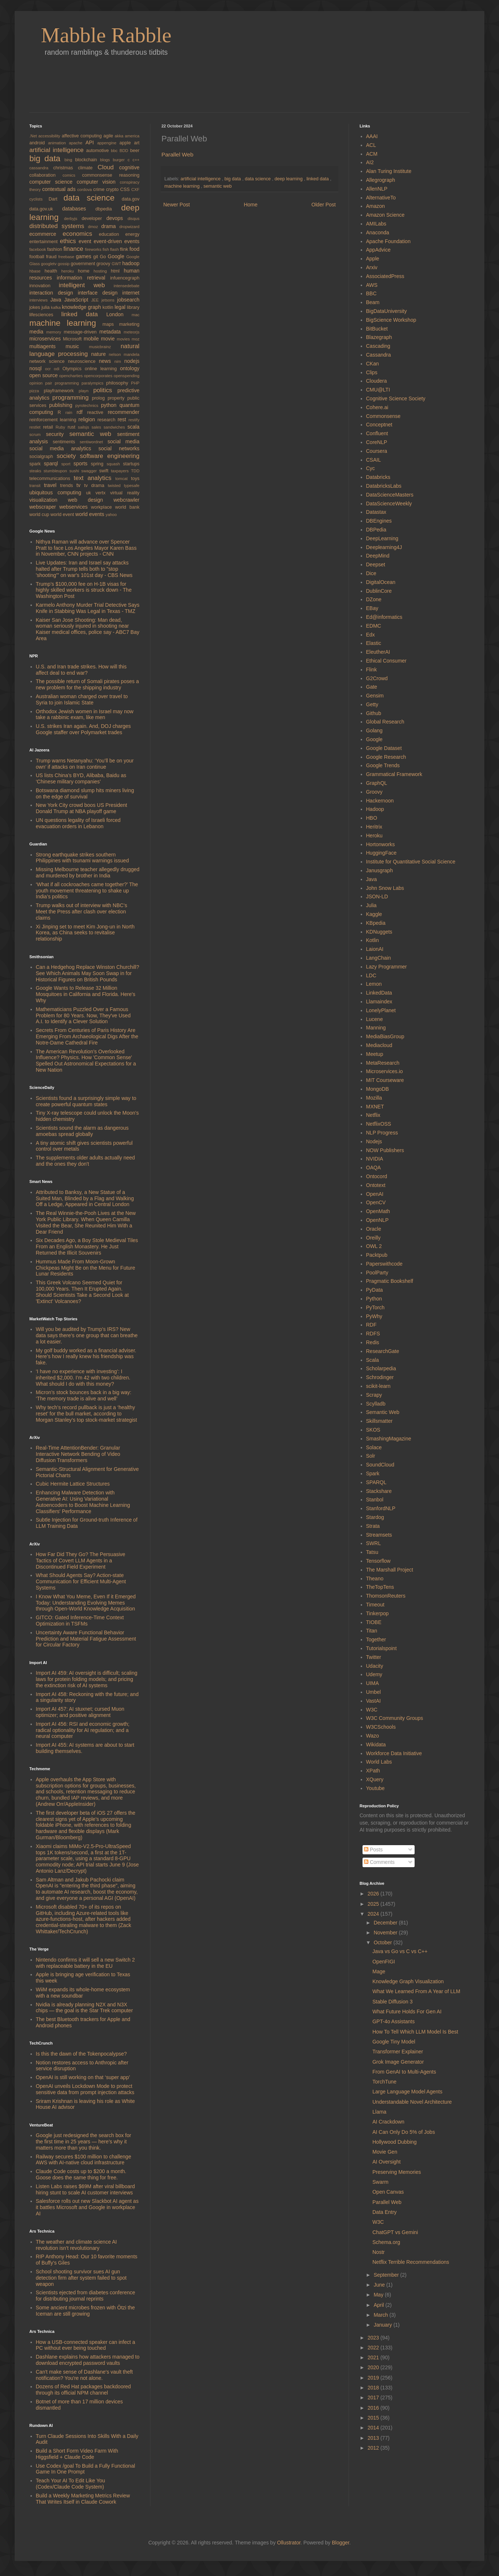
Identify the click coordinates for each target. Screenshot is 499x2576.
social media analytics (63, 448)
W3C (372, 1710)
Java (57, 300)
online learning (102, 368)
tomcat (123, 478)
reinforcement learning (54, 419)
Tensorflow (378, 1561)
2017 (374, 2397)
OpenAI (374, 1194)
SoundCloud (380, 1465)
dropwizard (129, 226)
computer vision (98, 182)
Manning (376, 1028)
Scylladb (376, 1404)
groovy (104, 263)
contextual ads (59, 189)
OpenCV (376, 1202)
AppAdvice (378, 250)
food (134, 249)
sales (97, 427)
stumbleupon (56, 471)
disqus (133, 218)
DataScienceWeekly (389, 503)
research (107, 419)
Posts (373, 1849)
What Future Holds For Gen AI (406, 2011)
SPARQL (376, 1482)
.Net (33, 136)
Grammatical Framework (394, 774)
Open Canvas (388, 2192)
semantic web (217, 186)
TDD (135, 471)
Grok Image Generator (398, 2062)
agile (109, 135)
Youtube (375, 1788)
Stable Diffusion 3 (392, 2002)
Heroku (374, 835)
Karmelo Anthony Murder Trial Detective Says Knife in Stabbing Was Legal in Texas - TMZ (87, 608)
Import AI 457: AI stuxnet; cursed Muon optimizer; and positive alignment (80, 1712)
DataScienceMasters (390, 495)
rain (70, 412)
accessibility (50, 136)
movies (124, 339)
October (383, 1942)
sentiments (66, 441)
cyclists (38, 199)
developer (93, 218)
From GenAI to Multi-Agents (404, 2072)
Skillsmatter (379, 1421)
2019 (374, 2378)
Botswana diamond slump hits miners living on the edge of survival (85, 793)
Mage (378, 1971)
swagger (90, 471)
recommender (123, 412)
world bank (127, 507)
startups (131, 463)
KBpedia (376, 923)
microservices (46, 339)
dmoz (94, 226)
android (38, 142)
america (132, 136)
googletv (49, 263)
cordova (85, 189)
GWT (117, 263)
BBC (371, 293)
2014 (374, 2428)
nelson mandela (124, 354)
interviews (39, 300)
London (119, 314)
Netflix (373, 1115)
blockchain (87, 159)
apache (77, 143)
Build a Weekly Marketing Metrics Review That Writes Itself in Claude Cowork (83, 2499)
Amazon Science (385, 215)
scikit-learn (378, 1386)
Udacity (374, 1666)
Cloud (108, 167)
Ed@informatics (384, 617)
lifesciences (45, 314)
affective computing (82, 135)
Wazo (372, 1736)
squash (115, 464)
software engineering (109, 455)
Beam (373, 302)
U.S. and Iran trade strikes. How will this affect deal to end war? (81, 670)
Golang (374, 730)
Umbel (373, 1692)
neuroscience (83, 361)
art (136, 142)
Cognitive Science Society (396, 398)
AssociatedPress (385, 276)
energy (132, 234)
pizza (36, 391)
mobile (92, 339)
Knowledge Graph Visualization (408, 1981)
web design (90, 500)
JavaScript (77, 300)
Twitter (373, 1657)
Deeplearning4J (384, 547)
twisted (116, 485)
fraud (52, 256)
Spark (373, 1473)
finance (74, 248)
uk (90, 492)
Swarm (380, 2182)
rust (73, 427)
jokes (35, 307)
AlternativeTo (381, 198)
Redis (372, 1342)
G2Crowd (377, 678)
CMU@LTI (378, 390)
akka (120, 136)
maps (110, 324)
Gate (371, 687)
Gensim (375, 696)
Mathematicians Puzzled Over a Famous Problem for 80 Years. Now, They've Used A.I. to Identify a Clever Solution (83, 1015)
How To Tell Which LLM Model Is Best (415, 2032)
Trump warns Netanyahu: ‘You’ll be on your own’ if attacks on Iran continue (85, 764)
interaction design (53, 293)
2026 (374, 1894)
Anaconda (377, 232)
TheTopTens (380, 1587)
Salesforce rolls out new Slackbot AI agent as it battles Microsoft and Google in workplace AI (87, 2207)
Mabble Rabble (106, 35)
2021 (374, 2357)
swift (105, 470)
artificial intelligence (201, 178)
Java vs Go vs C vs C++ (399, 1951)
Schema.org (386, 2242)
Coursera (376, 451)
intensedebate (126, 286)
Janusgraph (379, 870)
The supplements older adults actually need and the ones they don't (85, 1161)
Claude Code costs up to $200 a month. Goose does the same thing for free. (81, 2174)
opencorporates (99, 376)
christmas (65, 167)
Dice (371, 573)
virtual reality (124, 492)
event (86, 241)
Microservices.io (384, 1071)
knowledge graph (82, 307)
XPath (373, 1771)
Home (250, 205)
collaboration (45, 175)
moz (135, 339)
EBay (372, 608)
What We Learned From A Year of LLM (416, 1991)
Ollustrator (289, 2543)
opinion (37, 383)
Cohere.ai (377, 407)
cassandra (41, 168)
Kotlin (372, 940)
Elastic (373, 643)
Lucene (374, 1019)
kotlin (108, 307)
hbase (36, 271)
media (37, 332)
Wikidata (376, 1744)
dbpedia (108, 209)
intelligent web (86, 285)
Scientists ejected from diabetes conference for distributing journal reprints (85, 2296)
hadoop (130, 263)
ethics (69, 241)
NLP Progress (382, 1133)
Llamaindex (379, 1001)
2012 (374, 2448)
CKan (372, 364)
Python (374, 1299)
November (386, 1932)
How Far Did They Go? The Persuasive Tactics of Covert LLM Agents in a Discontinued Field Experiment (80, 1560)
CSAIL (373, 460)
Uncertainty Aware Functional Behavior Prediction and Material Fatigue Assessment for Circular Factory (86, 1639)
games (84, 256)
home (86, 271)
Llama (379, 2112)
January (383, 2325)
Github (373, 713)
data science (258, 178)
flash (115, 249)
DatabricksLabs (384, 486)
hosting (102, 271)
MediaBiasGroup (385, 1036)
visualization (48, 500)
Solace (374, 1447)
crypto (113, 189)
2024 (374, 1914)
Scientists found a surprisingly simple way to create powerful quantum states (86, 1101)
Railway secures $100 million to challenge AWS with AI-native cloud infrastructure (83, 2160)
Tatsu (372, 1552)
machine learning (182, 186)
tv (80, 485)
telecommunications (51, 478)
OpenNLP (377, 1220)
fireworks (94, 249)
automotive (98, 150)
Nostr (378, 2252)
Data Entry (384, 2212)
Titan (372, 1631)
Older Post (324, 205)
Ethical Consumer (386, 661)
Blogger (340, 2543)
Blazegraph (379, 337)
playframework (61, 390)
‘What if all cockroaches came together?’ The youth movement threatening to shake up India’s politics (87, 890)
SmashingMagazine (388, 1439)
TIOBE (374, 1622)
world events (90, 514)
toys (135, 478)
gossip (64, 263)
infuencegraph (124, 278)
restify (133, 420)
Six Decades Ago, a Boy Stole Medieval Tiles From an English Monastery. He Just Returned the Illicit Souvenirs (87, 1246)
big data (233, 178)
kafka (56, 307)
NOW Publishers (385, 1150)
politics (105, 390)
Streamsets (379, 1535)
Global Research (385, 722)
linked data (318, 178)
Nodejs (374, 1141)
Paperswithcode (384, 1264)
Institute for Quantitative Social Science (411, 862)
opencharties (71, 376)
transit (36, 485)
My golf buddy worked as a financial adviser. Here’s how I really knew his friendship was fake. (86, 1356)
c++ (135, 160)
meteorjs (131, 332)
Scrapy (374, 1395)
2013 (374, 2438)
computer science (53, 182)
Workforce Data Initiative (394, 1753)
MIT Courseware (385, 1080)
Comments (379, 1862)
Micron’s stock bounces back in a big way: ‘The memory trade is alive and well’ (83, 1395)
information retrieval (83, 278)
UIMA (372, 1683)
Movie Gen (384, 2152)
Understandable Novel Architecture (412, 2102)
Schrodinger (380, 1377)
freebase (67, 257)
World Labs (379, 1762)
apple (127, 142)
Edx (370, 635)
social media (123, 441)
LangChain (378, 958)
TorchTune (384, 2082)
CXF (135, 189)
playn (86, 391)
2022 (374, 2347)
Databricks (378, 477)
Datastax (376, 512)
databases (78, 209)
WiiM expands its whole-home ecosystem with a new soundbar (83, 1993)
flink (125, 249)
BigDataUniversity (386, 311)
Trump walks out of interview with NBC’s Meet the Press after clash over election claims (81, 911)
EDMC (373, 626)
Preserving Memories (396, 2172)
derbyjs (73, 218)
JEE (96, 300)
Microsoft (73, 339)
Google (117, 256)
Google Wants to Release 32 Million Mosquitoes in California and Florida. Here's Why (85, 994)
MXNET (375, 1107)
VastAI (373, 1701)
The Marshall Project (389, 1570)
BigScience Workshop (391, 320)
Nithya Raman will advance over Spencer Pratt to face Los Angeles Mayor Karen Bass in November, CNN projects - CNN (86, 548)
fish (106, 249)
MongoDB (377, 1089)
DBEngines (379, 521)
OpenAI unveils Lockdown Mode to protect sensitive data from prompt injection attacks (85, 2089)
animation (58, 143)
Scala (372, 1360)
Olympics (73, 368)
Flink (371, 669)
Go (104, 256)
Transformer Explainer (397, 2051)
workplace (103, 507)
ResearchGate (382, 1351)
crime (99, 189)
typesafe (131, 485)
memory (55, 332)
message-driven (81, 332)
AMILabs (376, 224)
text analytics (95, 478)
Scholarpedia (381, 1368)
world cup (39, 514)
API (91, 142)
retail (49, 427)
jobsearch (128, 300)
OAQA (373, 1167)
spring (99, 463)
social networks (118, 448)
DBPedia (376, 530)
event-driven (109, 241)
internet (130, 293)
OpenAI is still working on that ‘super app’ (83, 2077)
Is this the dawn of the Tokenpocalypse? (81, 2054)
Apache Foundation (388, 241)
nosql (37, 368)
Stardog (375, 1517)
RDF (371, 1325)
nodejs (131, 361)
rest (122, 419)
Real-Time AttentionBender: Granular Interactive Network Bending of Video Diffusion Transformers (78, 1454)
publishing (62, 405)
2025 (374, 1904)
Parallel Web (177, 154)
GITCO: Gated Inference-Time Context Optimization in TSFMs (80, 1620)
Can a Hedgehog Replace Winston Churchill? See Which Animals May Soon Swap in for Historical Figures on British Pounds (87, 973)
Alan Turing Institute (389, 171)
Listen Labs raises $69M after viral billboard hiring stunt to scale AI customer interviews (85, 2189)
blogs (106, 160)
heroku (69, 271)
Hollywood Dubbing (394, 2142)
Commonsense (383, 416)
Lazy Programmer (386, 967)
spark (36, 463)
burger (120, 160)
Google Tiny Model (393, 2042)
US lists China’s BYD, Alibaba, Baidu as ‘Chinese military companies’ (81, 778)
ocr (49, 369)
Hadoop (375, 809)
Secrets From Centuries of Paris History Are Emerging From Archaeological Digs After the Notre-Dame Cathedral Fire (87, 1036)
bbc (115, 150)
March (381, 2315)
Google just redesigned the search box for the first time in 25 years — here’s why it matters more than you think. (83, 2141)
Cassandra (378, 355)
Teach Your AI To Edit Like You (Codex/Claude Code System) (70, 2484)
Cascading (378, 346)
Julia (371, 905)
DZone (374, 599)
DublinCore (379, 591)
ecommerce (46, 234)
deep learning (289, 178)
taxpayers (121, 471)
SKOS (373, 1430)
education (112, 234)
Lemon (374, 984)
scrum (37, 434)
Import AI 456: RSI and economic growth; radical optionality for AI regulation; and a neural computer (83, 1730)
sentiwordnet (94, 442)
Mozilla (374, 1098)
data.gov (130, 199)
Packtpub (376, 1255)
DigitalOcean (381, 582)
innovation (44, 285)
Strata (373, 1526)
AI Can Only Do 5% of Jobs (403, 2132)
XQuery (374, 1779)
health (52, 271)
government (83, 263)
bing (70, 160)
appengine (108, 143)
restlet (36, 427)
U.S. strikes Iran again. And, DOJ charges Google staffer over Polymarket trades (83, 729)
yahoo (111, 514)
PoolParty (377, 1273)
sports (82, 463)
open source (44, 375)
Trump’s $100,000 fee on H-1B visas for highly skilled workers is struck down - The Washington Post (84, 590)
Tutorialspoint (381, 1648)
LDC (371, 975)
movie (109, 339)
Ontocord (376, 1176)
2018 (374, 2388)
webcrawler (126, 500)
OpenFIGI (383, 1962)
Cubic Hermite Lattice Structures (73, 1484)
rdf (82, 412)
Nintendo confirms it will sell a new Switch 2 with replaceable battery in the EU (85, 1963)
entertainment (44, 241)
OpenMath (378, 1211)
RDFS (373, 1333)
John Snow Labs (385, 888)
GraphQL (376, 783)
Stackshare (379, 1491)
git (96, 256)
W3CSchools (381, 1727)
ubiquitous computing (57, 492)
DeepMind (378, 556)
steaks (36, 471)
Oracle (373, 1229)
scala (133, 427)
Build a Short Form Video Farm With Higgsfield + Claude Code (77, 2454)
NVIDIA (374, 1159)
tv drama (96, 485)
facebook (38, 249)
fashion (55, 249)
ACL (371, 145)
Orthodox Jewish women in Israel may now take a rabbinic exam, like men (85, 714)
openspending (126, 376)
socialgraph (43, 456)
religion (88, 419)
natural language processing (84, 350)
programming (72, 397)
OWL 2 (374, 1246)
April (379, 2305)
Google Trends (383, 765)
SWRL (373, 1543)
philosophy (118, 383)
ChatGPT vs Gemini (395, 2232)
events (131, 241)
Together (376, 1639)
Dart (55, 199)
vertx (102, 492)
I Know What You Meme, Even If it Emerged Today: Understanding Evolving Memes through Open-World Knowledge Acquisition (86, 1603)
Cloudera (376, 381)
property (117, 398)
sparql (52, 463)
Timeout (375, 1605)
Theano (374, 1578)
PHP (135, 383)
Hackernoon (380, 801)
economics (81, 233)
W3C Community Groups (394, 1718)
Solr (370, 1456)
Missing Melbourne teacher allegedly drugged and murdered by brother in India (88, 872)
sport (67, 464)
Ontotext (376, 1185)
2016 (374, 2408)
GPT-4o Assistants (393, 2021)
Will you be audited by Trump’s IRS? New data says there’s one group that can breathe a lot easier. (87, 1335)
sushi (75, 471)
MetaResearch (383, 1063)
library (133, 307)
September (387, 2275)
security (57, 434)
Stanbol (374, 1499)
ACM (372, 154)
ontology (129, 368)
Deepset (375, 564)
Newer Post (176, 205)
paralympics (93, 383)
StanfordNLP (381, 1508)
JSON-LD (377, 896)
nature (100, 354)
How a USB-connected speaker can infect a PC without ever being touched (85, 2345)
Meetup (374, 1054)
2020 (374, 2367)
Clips (372, 372)
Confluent (377, 433)
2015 (374, 2418)
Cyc (370, 468)
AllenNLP (376, 189)
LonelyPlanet (381, 1010)
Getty (372, 704)
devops (117, 218)
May (379, 2295)
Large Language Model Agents (407, 2092)
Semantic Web (383, 1412)
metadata (111, 332)
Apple (372, 258)
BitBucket (377, 329)
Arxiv (372, 267)
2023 (374, 2338)
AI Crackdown (388, 2122)
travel (52, 485)
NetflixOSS (378, 1124)
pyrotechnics (88, 405)
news (106, 361)
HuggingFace (381, 853)
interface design (100, 293)
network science (48, 361)
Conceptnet (379, 424)
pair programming (63, 383)
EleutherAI (378, 652)
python (110, 405)
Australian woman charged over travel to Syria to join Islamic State (82, 699)
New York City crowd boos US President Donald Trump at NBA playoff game (81, 808)
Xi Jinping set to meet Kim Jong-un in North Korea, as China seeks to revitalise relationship (85, 933)
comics (72, 175)
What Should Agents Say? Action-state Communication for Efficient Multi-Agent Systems (81, 1581)
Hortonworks (380, 844)
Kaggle (374, 914)
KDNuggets (379, 932)
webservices (75, 507)
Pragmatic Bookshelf (389, 1281)
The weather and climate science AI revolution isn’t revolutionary (76, 2245)
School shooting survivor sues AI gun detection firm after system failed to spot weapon (81, 2278)
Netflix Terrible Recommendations (410, 2262)
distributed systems (58, 226)
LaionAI (374, 949)
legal (120, 307)
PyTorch (375, 1307)
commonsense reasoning (110, 175)
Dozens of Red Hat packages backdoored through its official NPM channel (83, 2390)
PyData (374, 1290)
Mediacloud (379, 1045)
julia (46, 307)
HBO (371, 818)
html (117, 271)
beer (134, 150)
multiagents (47, 346)
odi (58, 369)
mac (135, 315)
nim (119, 361)
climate (88, 167)
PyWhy (374, 1316)
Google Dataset (384, 748)
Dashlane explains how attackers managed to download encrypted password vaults (88, 2360)
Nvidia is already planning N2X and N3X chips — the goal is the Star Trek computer (84, 2008)
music (77, 346)
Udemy (374, 1674)
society (68, 455)
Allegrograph (380, 180)
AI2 (370, 162)
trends (68, 485)
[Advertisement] (337, 62)
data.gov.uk (45, 209)
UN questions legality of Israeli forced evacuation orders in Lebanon (78, 823)
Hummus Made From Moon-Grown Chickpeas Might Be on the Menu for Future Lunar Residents (85, 1268)
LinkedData (379, 993)
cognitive (129, 167)
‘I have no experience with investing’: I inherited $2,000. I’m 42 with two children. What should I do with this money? (83, 1377)
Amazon (375, 206)
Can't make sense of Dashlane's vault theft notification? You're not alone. (84, 2375)
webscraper (44, 507)
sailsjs (84, 427)
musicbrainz (105, 346)
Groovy (374, 792)
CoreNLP (376, 442)
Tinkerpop (377, 1613)
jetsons (109, 300)
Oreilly (373, 1238)
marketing (129, 324)
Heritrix (374, 827)
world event (62, 514)
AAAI (372, 136)
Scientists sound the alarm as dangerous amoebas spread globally (82, 1131)
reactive (97, 412)
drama (110, 226)
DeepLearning (382, 538)
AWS (372, 285)
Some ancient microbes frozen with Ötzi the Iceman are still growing (85, 2311)
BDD (125, 150)
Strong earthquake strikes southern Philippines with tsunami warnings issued (82, 858)
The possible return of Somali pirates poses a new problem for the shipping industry (87, 684)
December (386, 1923)
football (37, 256)
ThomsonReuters (385, 1596)
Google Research (386, 757)
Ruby (61, 427)
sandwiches (115, 427)
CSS (125, 189)
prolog (100, 398)
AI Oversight (386, 2162)
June (380, 2285)
